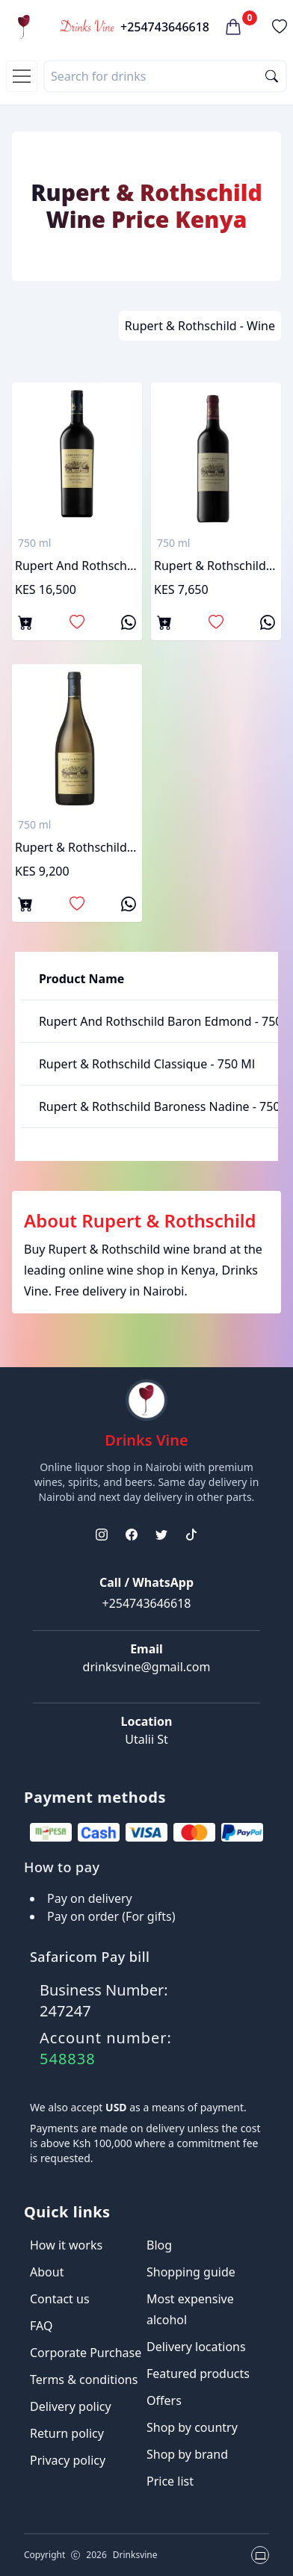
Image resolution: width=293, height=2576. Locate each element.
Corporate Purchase (85, 2352)
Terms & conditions (84, 2379)
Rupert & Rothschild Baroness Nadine (77, 847)
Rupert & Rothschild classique (216, 565)
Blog (159, 2245)
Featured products (198, 2373)
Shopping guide (190, 2272)
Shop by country (192, 2427)
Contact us (60, 2299)
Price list (170, 2481)
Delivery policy (70, 2406)
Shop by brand (187, 2454)
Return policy (67, 2433)
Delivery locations (196, 2346)
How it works (66, 2245)
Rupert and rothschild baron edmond (77, 565)
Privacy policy (67, 2460)
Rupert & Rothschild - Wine (200, 326)
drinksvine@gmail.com (147, 1667)
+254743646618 (164, 27)
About (47, 2272)
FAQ (41, 2326)
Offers (164, 2400)
